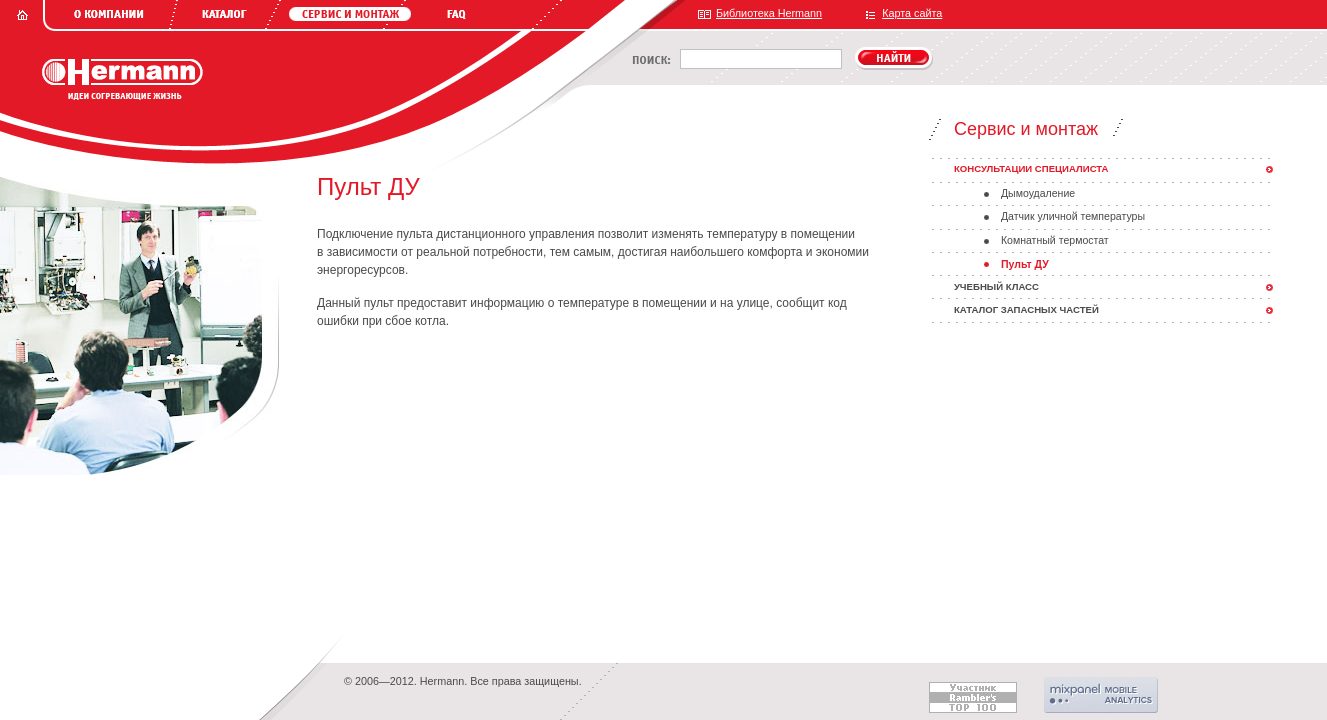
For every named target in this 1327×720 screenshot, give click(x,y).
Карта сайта (912, 13)
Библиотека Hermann (769, 13)
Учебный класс (996, 286)
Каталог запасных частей (1026, 309)
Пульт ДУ (1025, 264)
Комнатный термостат (1055, 240)
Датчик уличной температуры (1073, 216)
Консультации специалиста (1031, 168)
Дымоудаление (1038, 193)
